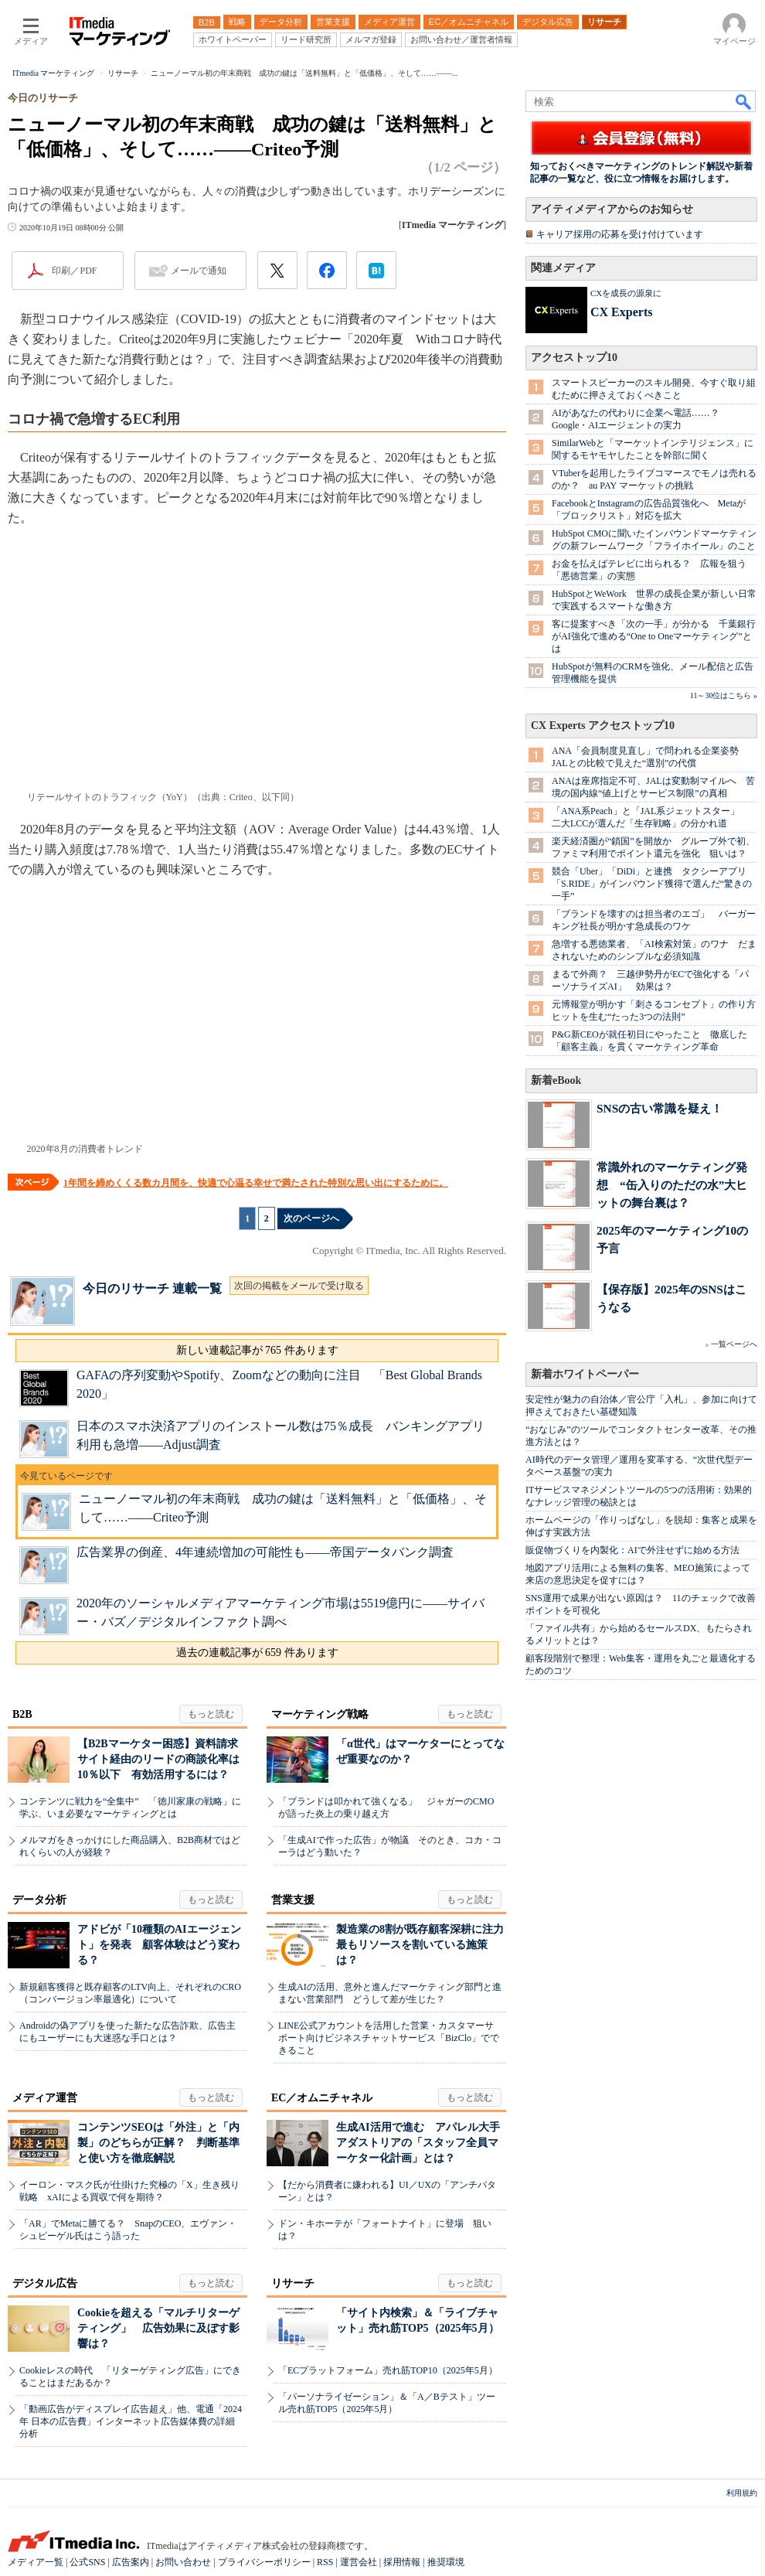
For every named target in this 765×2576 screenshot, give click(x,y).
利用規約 (741, 2493)
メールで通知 (198, 270)
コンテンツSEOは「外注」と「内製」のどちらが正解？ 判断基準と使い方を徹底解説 (158, 2142)
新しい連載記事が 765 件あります (257, 1350)
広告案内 (130, 2562)
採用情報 (401, 2562)
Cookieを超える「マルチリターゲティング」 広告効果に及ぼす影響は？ (158, 2328)
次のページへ (311, 1218)
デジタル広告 (44, 2283)
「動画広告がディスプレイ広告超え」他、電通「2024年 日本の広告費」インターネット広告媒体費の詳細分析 (130, 2421)
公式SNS (87, 2562)
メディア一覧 (35, 2562)
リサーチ (292, 2283)
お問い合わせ (183, 2562)
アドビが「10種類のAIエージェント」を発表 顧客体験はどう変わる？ (159, 1944)
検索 (744, 101)
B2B (22, 1714)
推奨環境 (445, 2562)
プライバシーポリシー (264, 2562)
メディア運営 (44, 2098)
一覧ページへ (734, 1344)
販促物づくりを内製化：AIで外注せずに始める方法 (632, 1550)
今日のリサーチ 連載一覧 (152, 1288)
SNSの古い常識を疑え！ (659, 1108)
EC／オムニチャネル (321, 2098)
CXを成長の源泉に (625, 293)
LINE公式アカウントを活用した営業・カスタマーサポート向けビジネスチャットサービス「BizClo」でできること (388, 2038)
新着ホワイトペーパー (585, 1374)
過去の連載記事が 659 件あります (257, 1652)
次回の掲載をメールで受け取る (299, 1285)
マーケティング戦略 (320, 1714)
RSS (325, 2562)
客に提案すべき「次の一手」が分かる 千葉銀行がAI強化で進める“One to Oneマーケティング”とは (654, 636)
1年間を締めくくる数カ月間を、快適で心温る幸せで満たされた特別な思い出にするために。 (255, 1182)
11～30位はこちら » (723, 695)
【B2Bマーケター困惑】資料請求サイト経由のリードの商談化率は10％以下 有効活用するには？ (158, 1759)
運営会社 (358, 2562)
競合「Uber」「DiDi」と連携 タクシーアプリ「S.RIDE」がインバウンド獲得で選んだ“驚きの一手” (652, 883)
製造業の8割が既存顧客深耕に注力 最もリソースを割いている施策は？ (425, 1944)
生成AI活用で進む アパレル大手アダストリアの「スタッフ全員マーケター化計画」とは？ (418, 2142)
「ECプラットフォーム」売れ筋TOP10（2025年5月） (388, 2370)
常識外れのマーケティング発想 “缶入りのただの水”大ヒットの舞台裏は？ (672, 1184)
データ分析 (39, 1900)
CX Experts (621, 312)
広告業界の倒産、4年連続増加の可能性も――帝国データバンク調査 (265, 1552)
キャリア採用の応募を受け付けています (619, 234)
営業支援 (292, 1900)
